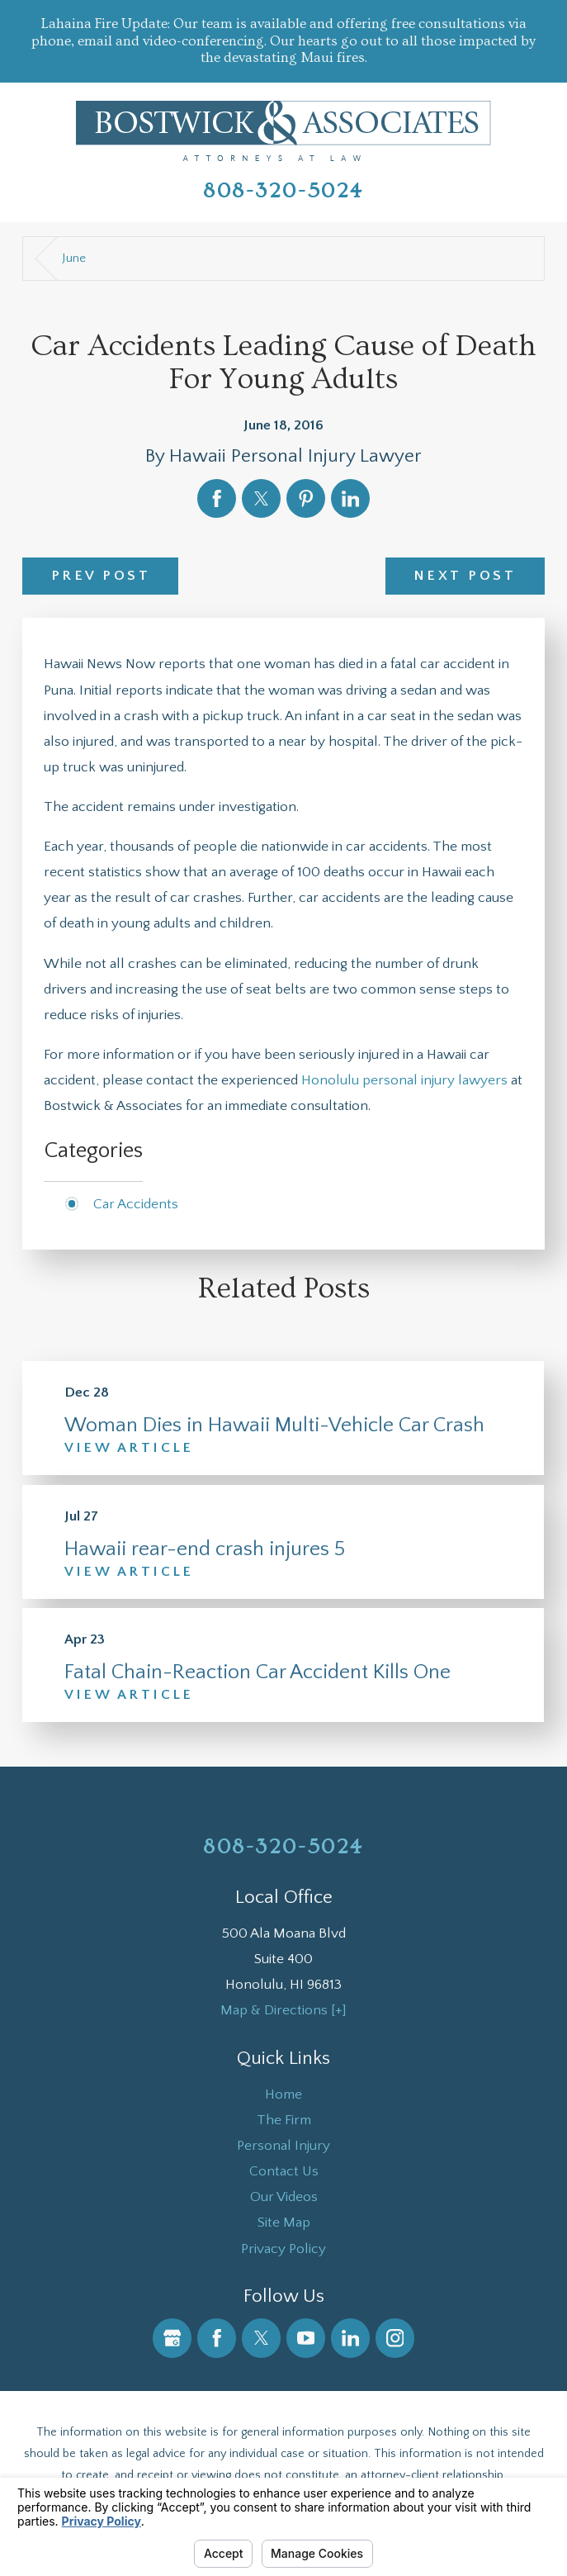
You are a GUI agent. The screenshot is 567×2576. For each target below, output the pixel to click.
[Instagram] (395, 2337)
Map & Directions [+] (283, 2010)
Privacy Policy (283, 2248)
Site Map (284, 2222)
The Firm (284, 2120)
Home (283, 2094)
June (74, 258)
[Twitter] (261, 2337)
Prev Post (100, 575)
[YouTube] (305, 2337)
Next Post (464, 575)
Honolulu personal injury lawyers (404, 1080)
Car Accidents (135, 1204)
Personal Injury (283, 2145)
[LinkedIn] (350, 2337)
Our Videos (284, 2196)
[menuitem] (283, 2094)
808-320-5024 (283, 191)
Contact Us (284, 2171)
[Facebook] (216, 2337)
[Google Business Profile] (172, 2337)
